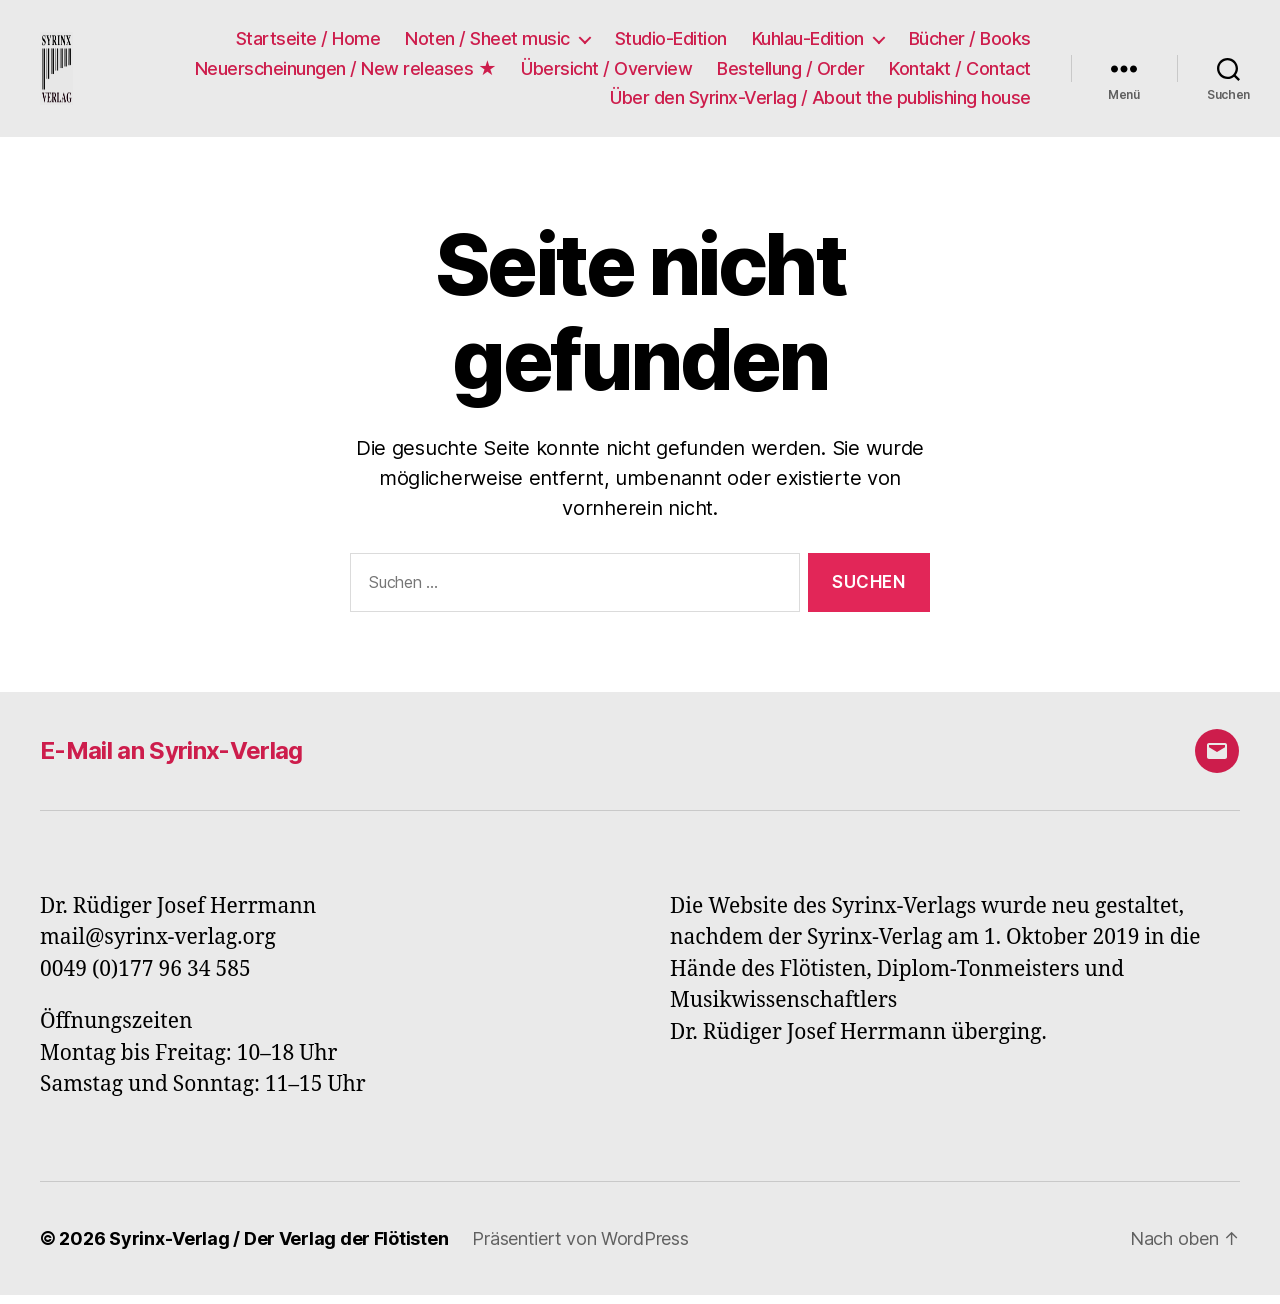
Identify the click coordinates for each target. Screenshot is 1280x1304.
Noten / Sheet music (487, 43)
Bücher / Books (970, 43)
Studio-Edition (671, 43)
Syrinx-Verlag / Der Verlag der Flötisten (278, 1247)
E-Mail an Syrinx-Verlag (171, 759)
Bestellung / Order (790, 72)
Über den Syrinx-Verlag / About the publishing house (820, 102)
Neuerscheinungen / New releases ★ (346, 72)
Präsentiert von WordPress (580, 1247)
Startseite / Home (308, 43)
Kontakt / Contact (960, 72)
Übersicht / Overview (606, 72)
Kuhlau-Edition (808, 43)
